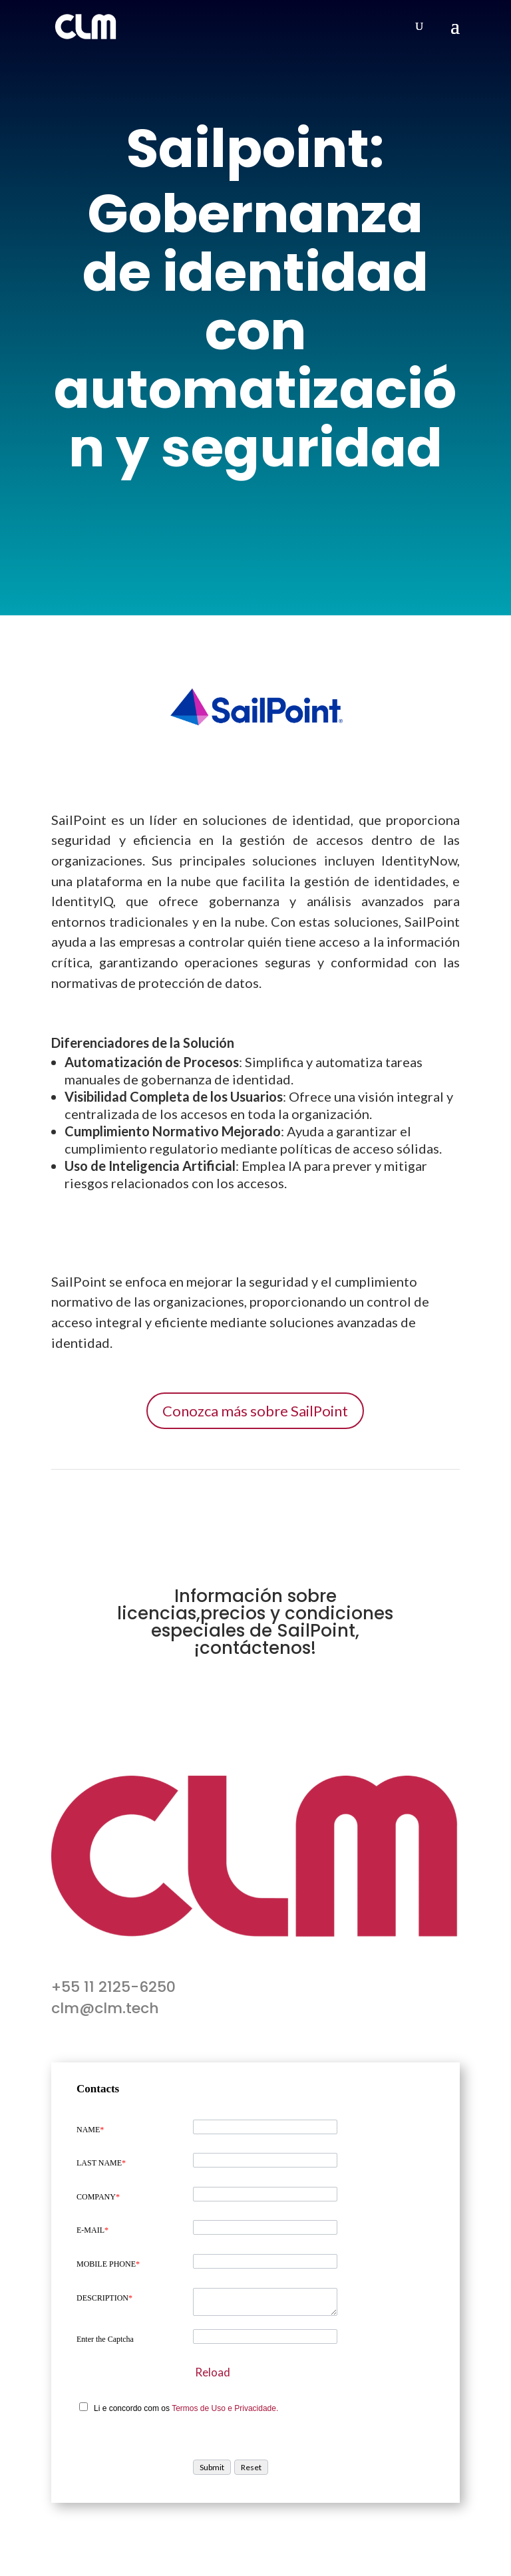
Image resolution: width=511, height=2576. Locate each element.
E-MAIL (92, 2230)
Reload (212, 2372)
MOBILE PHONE (108, 2264)
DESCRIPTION (104, 2298)
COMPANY (98, 2196)
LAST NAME (101, 2163)
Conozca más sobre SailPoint (255, 1411)
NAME (90, 2129)
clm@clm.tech (105, 2008)
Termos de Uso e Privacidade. (225, 2408)
